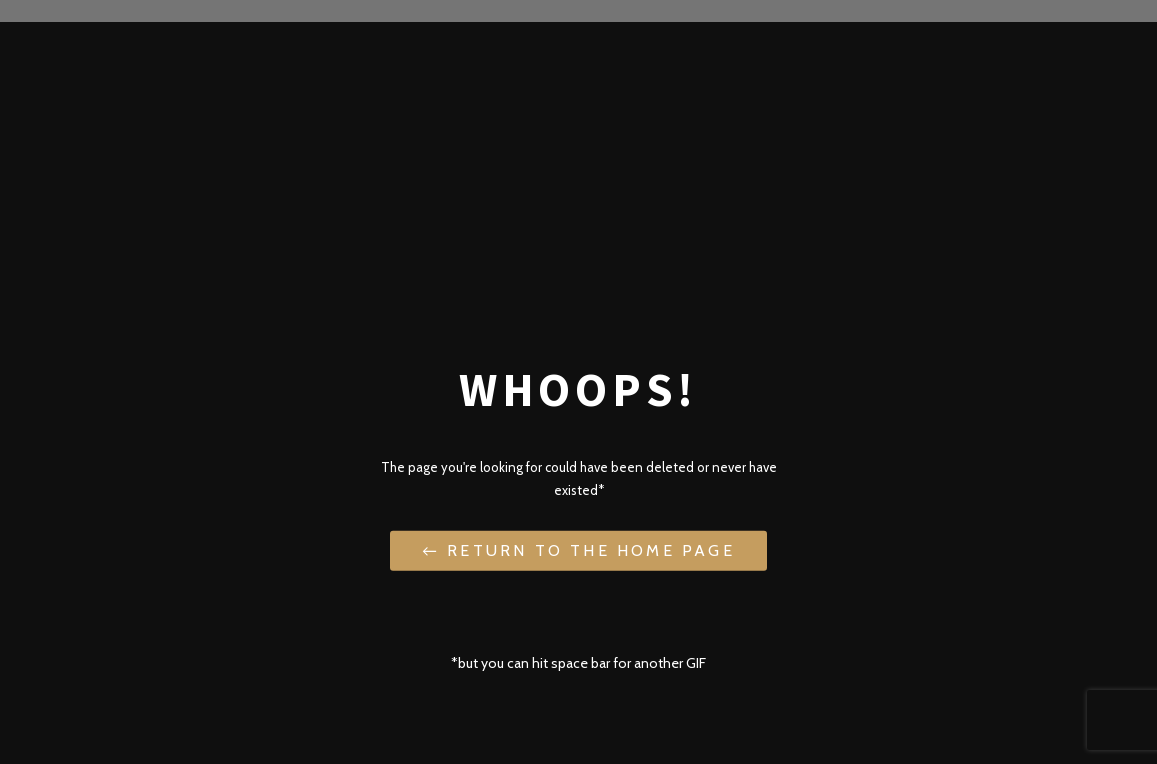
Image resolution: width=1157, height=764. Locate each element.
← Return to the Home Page (578, 549)
